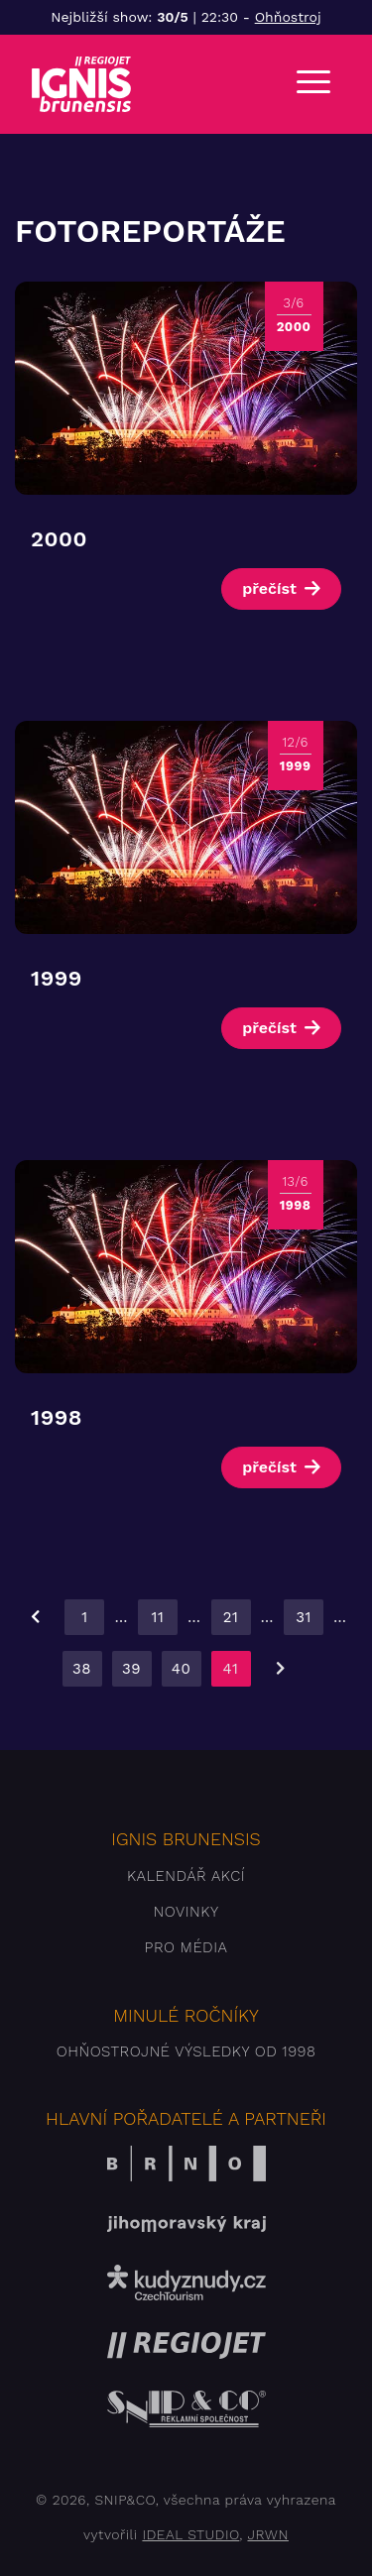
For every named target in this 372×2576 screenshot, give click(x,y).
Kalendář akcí (186, 1876)
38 (81, 1669)
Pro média (186, 1947)
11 (158, 1617)
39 (131, 1669)
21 (231, 1617)
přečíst (269, 588)
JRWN (267, 2534)
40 (181, 1669)
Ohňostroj (288, 17)
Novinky (185, 1912)
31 (303, 1617)
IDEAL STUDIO (190, 2534)
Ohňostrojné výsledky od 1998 (186, 2051)
